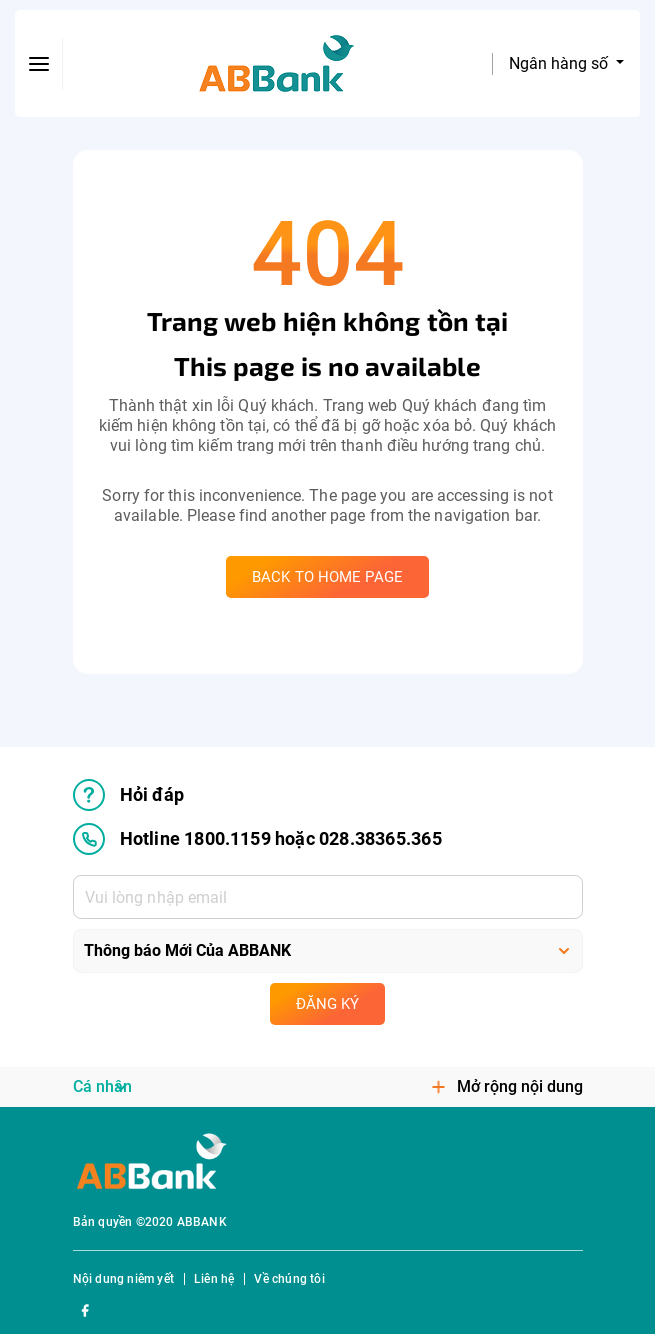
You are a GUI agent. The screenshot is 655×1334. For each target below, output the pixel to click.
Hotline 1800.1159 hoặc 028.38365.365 (257, 839)
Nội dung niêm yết (123, 1279)
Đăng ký (327, 1004)
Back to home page (327, 577)
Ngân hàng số (560, 63)
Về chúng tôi (289, 1279)
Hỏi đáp (128, 795)
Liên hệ (214, 1279)
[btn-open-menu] (39, 64)
